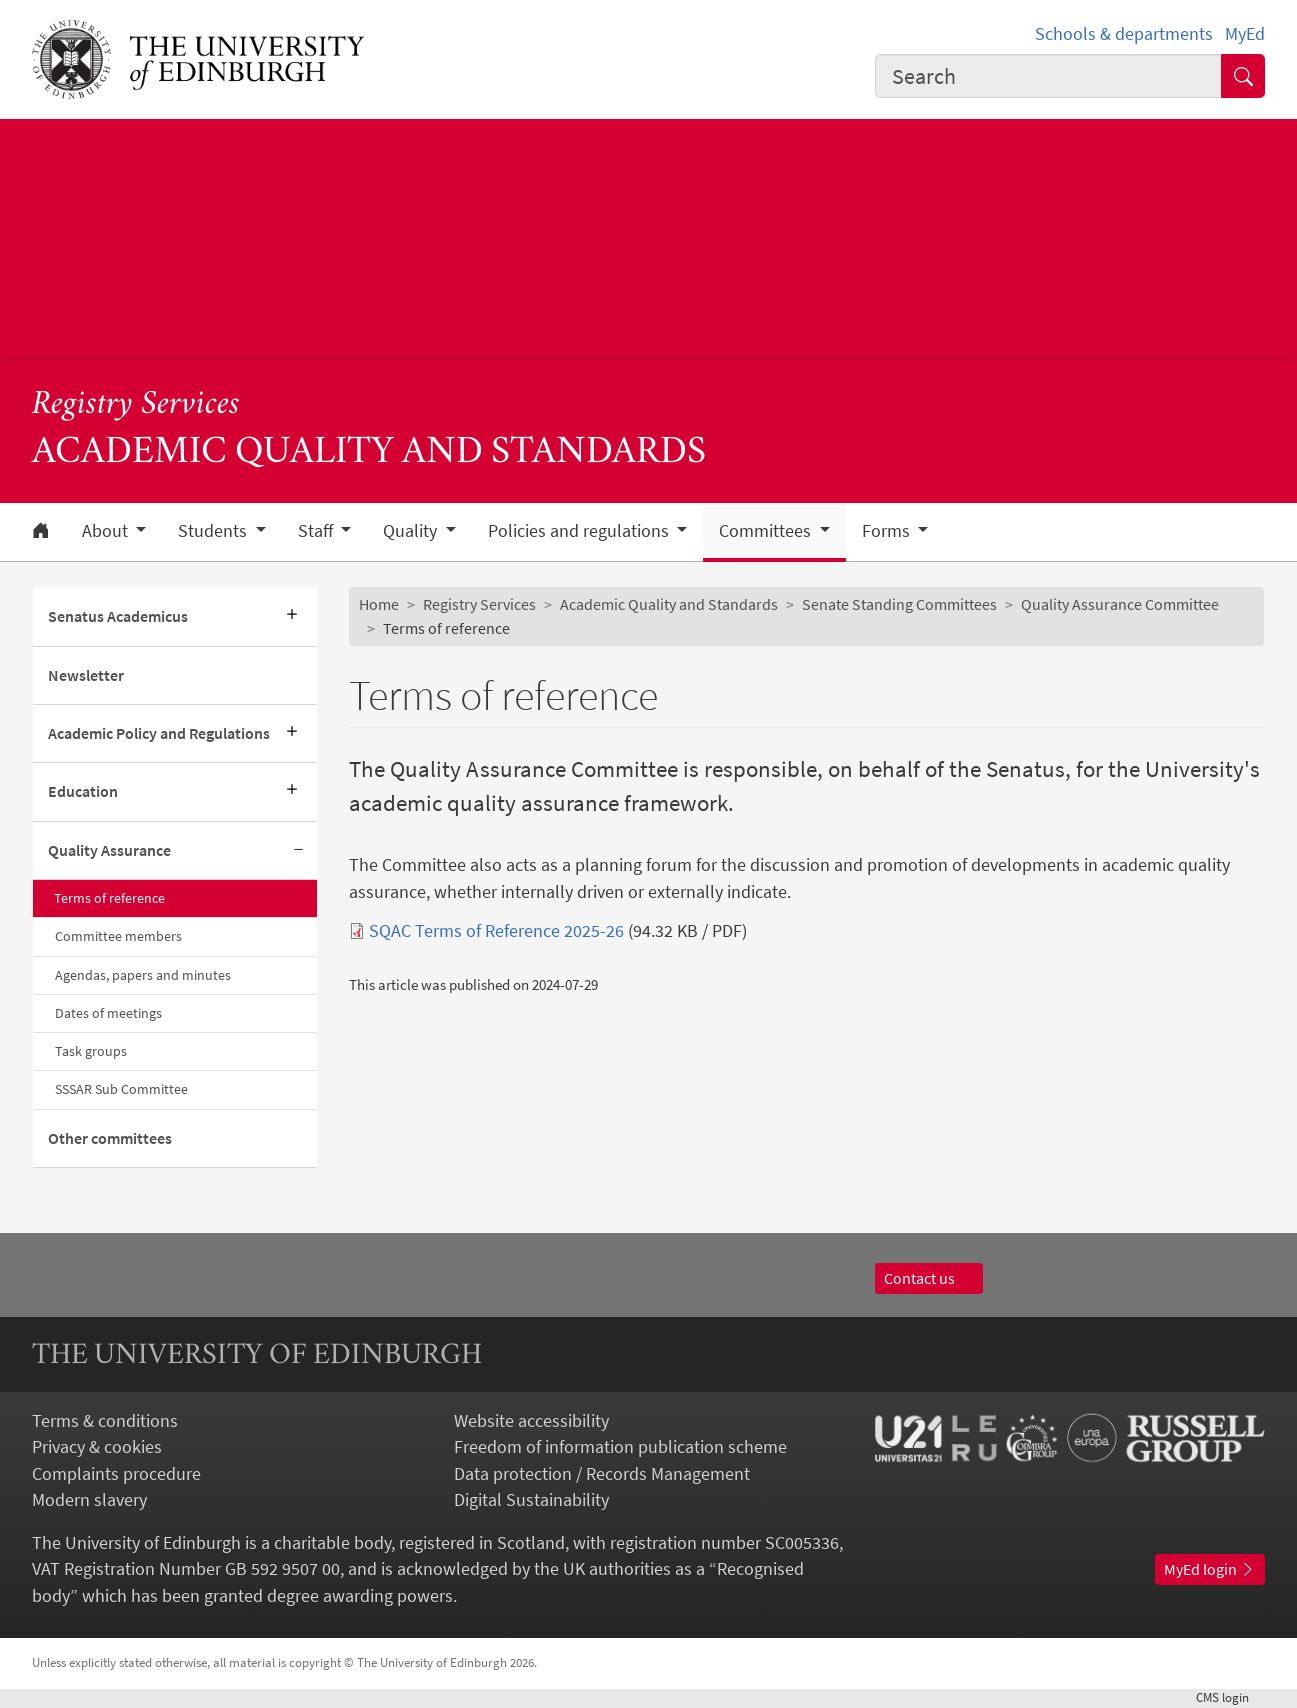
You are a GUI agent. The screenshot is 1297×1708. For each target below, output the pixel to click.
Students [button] (214, 531)
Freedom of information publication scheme (620, 1447)
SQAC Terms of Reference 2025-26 (496, 931)
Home (379, 604)
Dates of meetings (108, 1013)
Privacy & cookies (97, 1447)
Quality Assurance (109, 850)
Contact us (929, 1278)
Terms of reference (109, 898)
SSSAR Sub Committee (121, 1089)
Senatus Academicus (118, 616)
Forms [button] (888, 531)
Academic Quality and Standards (669, 604)
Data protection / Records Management (602, 1474)
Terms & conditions (105, 1421)
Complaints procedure (116, 1474)
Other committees (110, 1138)
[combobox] (1048, 76)
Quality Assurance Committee (1120, 604)
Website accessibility (531, 1421)
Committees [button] (767, 531)
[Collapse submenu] (299, 851)
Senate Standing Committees (899, 604)
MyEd (1245, 34)
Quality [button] (412, 531)
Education (83, 791)
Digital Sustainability (531, 1500)
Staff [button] (317, 531)
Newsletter (86, 675)
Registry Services (136, 405)
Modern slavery (89, 1500)
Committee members (118, 936)
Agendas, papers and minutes (143, 975)
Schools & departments (1124, 34)
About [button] (107, 531)
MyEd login (1210, 1569)
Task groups (91, 1051)
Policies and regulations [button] (580, 531)
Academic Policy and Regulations (159, 733)
